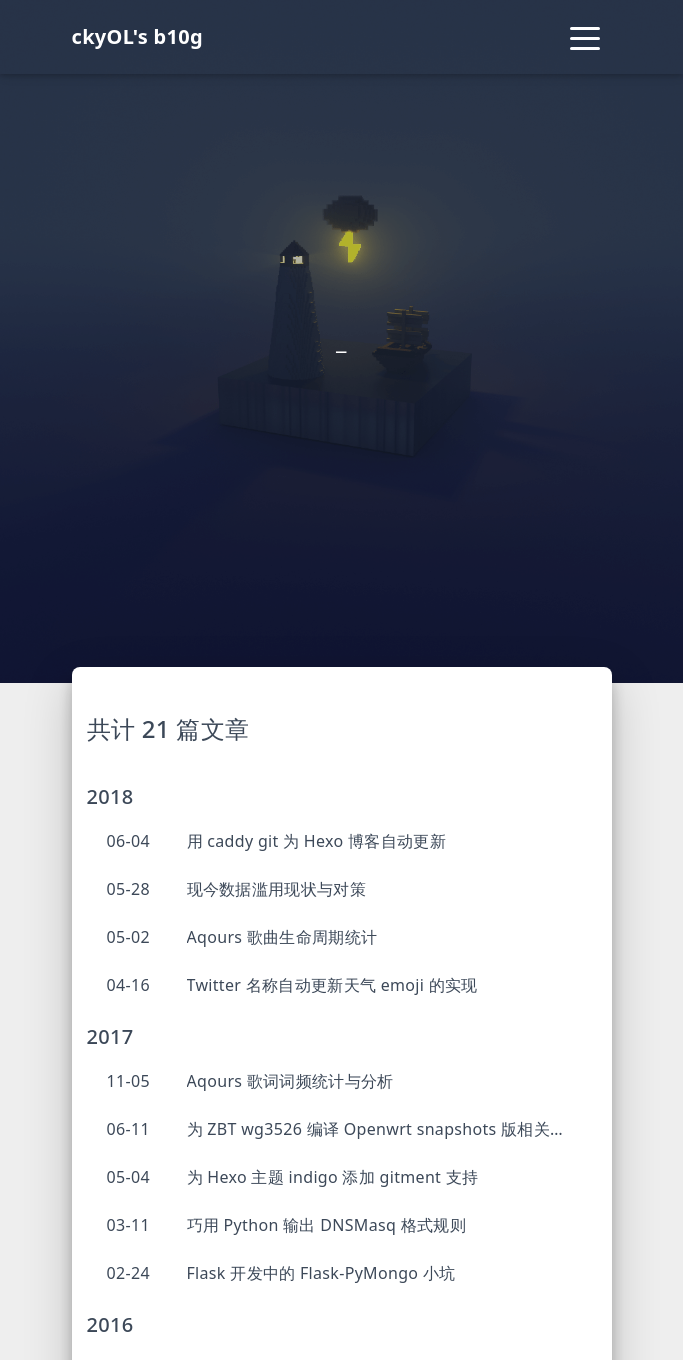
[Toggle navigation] (585, 37)
